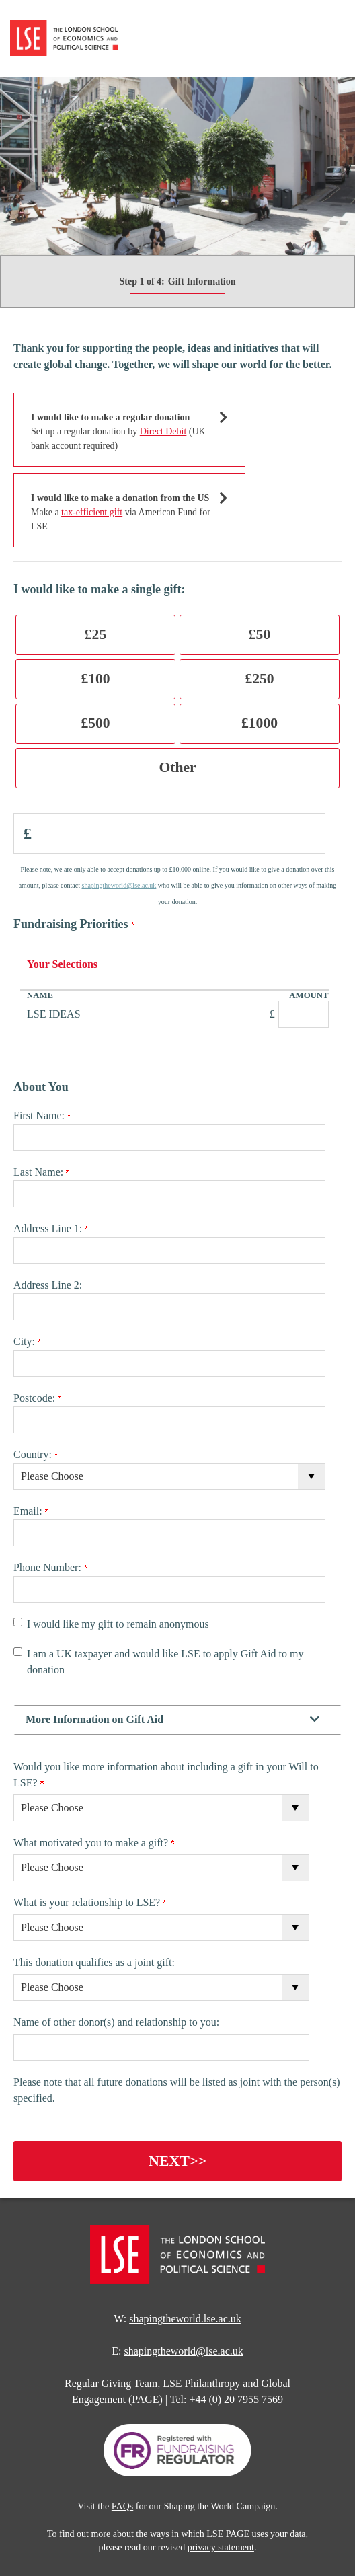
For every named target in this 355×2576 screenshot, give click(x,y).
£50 (259, 634)
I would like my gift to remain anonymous (118, 1624)
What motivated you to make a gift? (93, 1842)
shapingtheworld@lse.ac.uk (118, 885)
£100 (95, 679)
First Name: (42, 1115)
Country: (35, 1454)
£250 (259, 679)
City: (27, 1341)
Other (177, 767)
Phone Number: (50, 1567)
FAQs (122, 2506)
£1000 (259, 723)
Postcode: (37, 1398)
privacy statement (221, 2547)
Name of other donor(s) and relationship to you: (116, 2022)
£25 (95, 634)
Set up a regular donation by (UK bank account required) (121, 430)
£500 (95, 723)
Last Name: (41, 1172)
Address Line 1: (50, 1228)
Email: (30, 1511)
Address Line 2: (47, 1285)
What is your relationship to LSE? (89, 1902)
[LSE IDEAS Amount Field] (303, 1014)
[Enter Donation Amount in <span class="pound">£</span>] (169, 833)
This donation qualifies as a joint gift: (94, 1962)
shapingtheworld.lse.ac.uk (185, 2318)
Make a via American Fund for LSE (120, 512)
